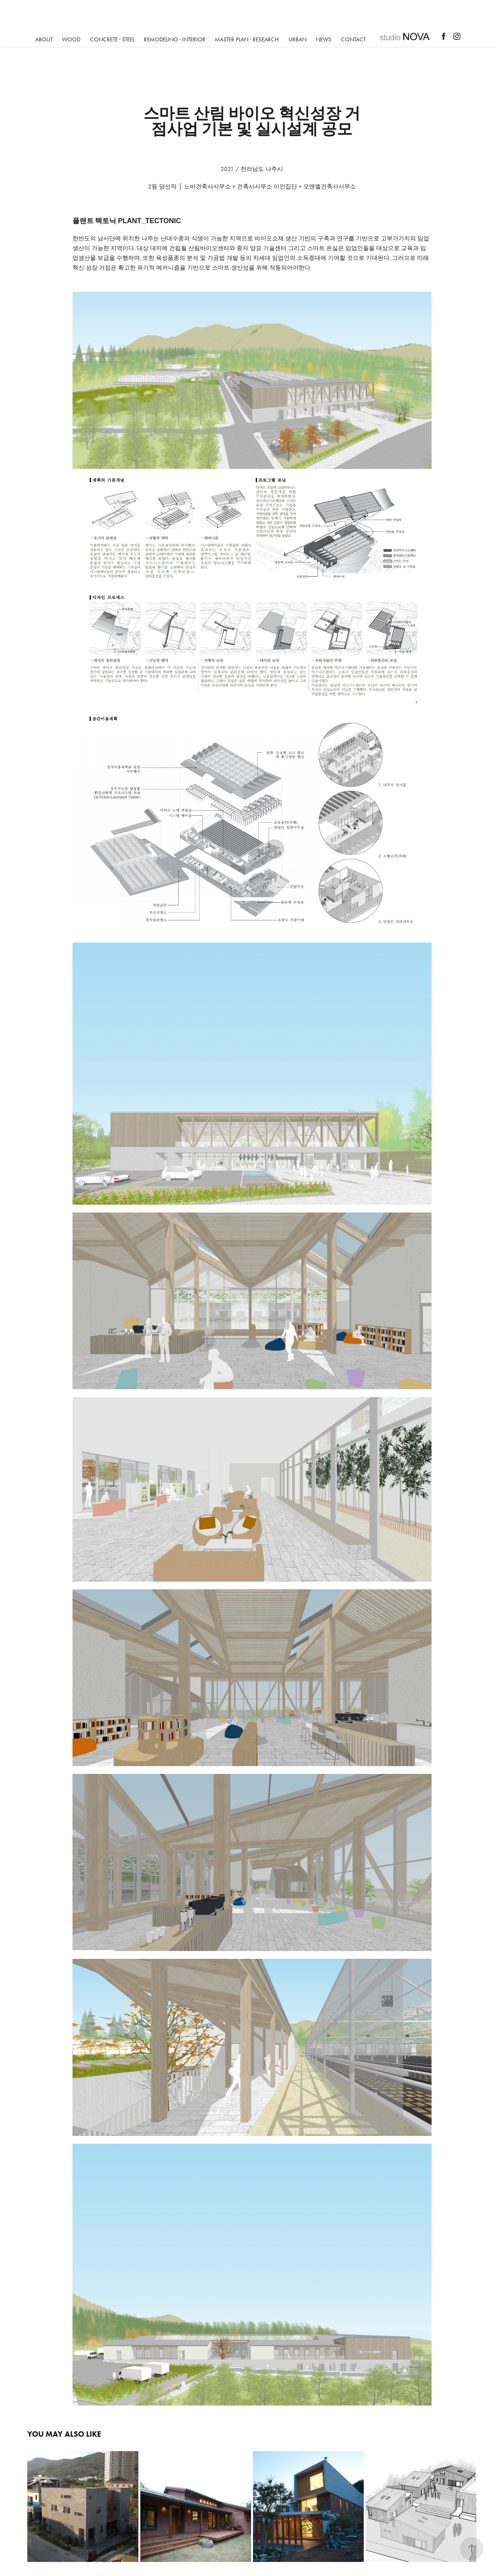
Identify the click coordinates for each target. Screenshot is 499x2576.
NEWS (323, 39)
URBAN (297, 39)
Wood (71, 39)
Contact (353, 39)
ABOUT (44, 39)
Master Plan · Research (247, 39)
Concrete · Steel (112, 39)
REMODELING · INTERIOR (174, 39)
